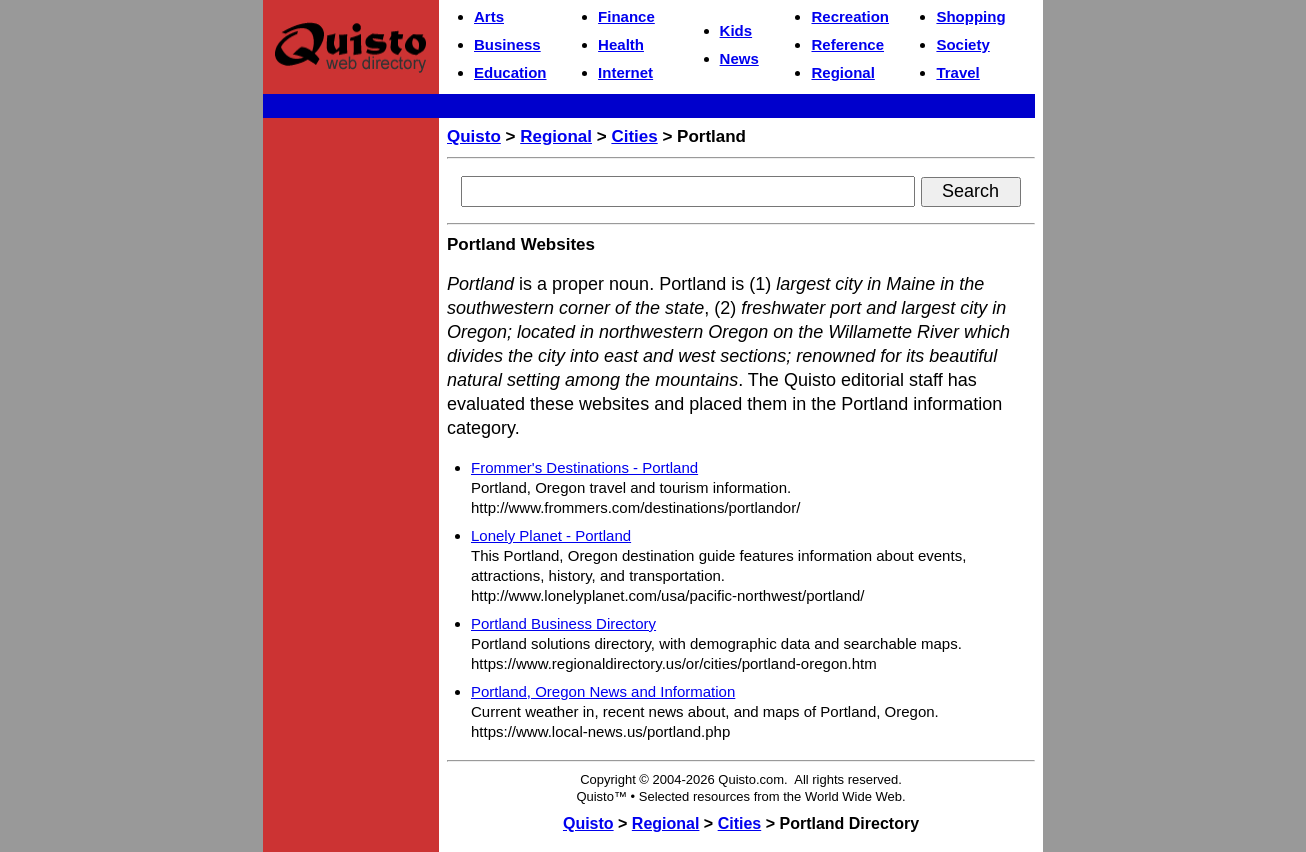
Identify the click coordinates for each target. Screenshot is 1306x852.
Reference (847, 44)
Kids (736, 30)
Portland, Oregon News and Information (603, 691)
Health (621, 44)
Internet (625, 72)
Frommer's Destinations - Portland (584, 467)
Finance (626, 16)
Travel (957, 72)
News (739, 58)
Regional (842, 72)
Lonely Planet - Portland (551, 535)
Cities (634, 136)
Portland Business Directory (563, 623)
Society (962, 44)
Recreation (850, 16)
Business (507, 44)
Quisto (474, 136)
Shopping (970, 16)
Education (510, 72)
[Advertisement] (351, 426)
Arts (489, 16)
